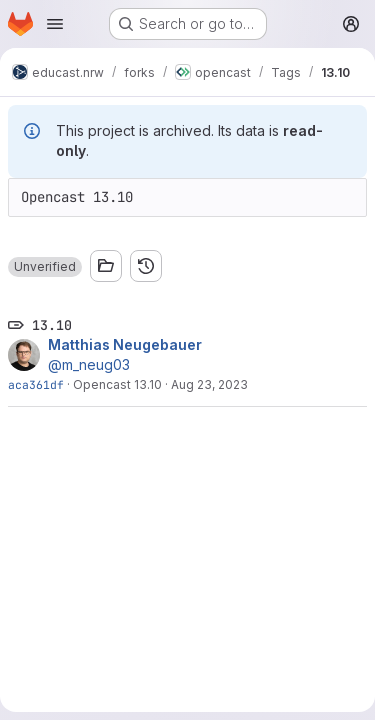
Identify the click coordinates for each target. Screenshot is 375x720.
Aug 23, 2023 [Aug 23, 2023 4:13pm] (209, 384)
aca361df (36, 384)
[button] (45, 267)
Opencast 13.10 (117, 384)
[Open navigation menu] (55, 24)
